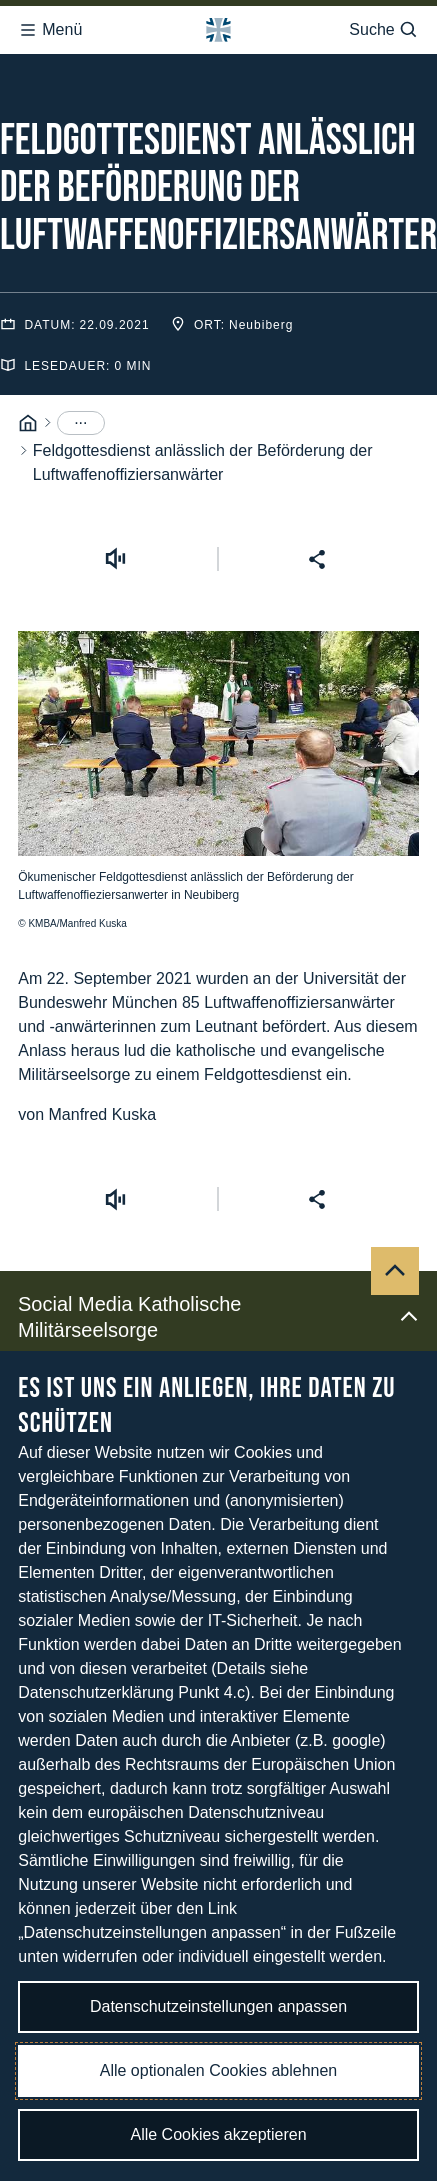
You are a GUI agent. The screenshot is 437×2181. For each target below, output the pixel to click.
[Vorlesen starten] (116, 487)
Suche (383, 24)
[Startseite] (28, 351)
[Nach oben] (395, 1199)
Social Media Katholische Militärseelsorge (218, 1245)
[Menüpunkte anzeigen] (81, 351)
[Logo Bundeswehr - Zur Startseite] (218, 24)
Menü (50, 24)
